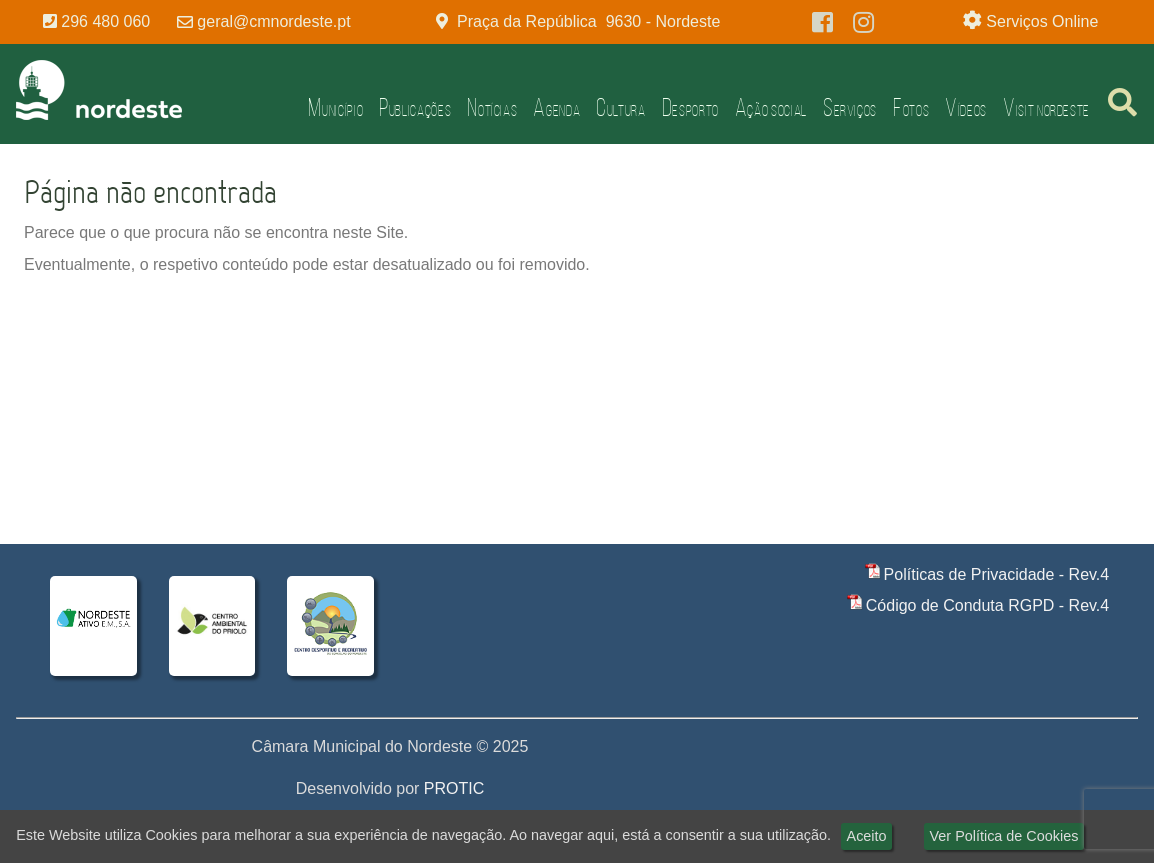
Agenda (556, 107)
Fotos (911, 107)
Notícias (492, 107)
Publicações (415, 107)
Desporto (690, 107)
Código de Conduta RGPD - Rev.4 (987, 605)
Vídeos (966, 107)
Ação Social (771, 107)
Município (335, 107)
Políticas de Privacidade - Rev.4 (997, 574)
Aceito (867, 836)
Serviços (850, 107)
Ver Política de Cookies (1004, 836)
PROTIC (454, 788)
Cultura (620, 107)
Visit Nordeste (1046, 107)
